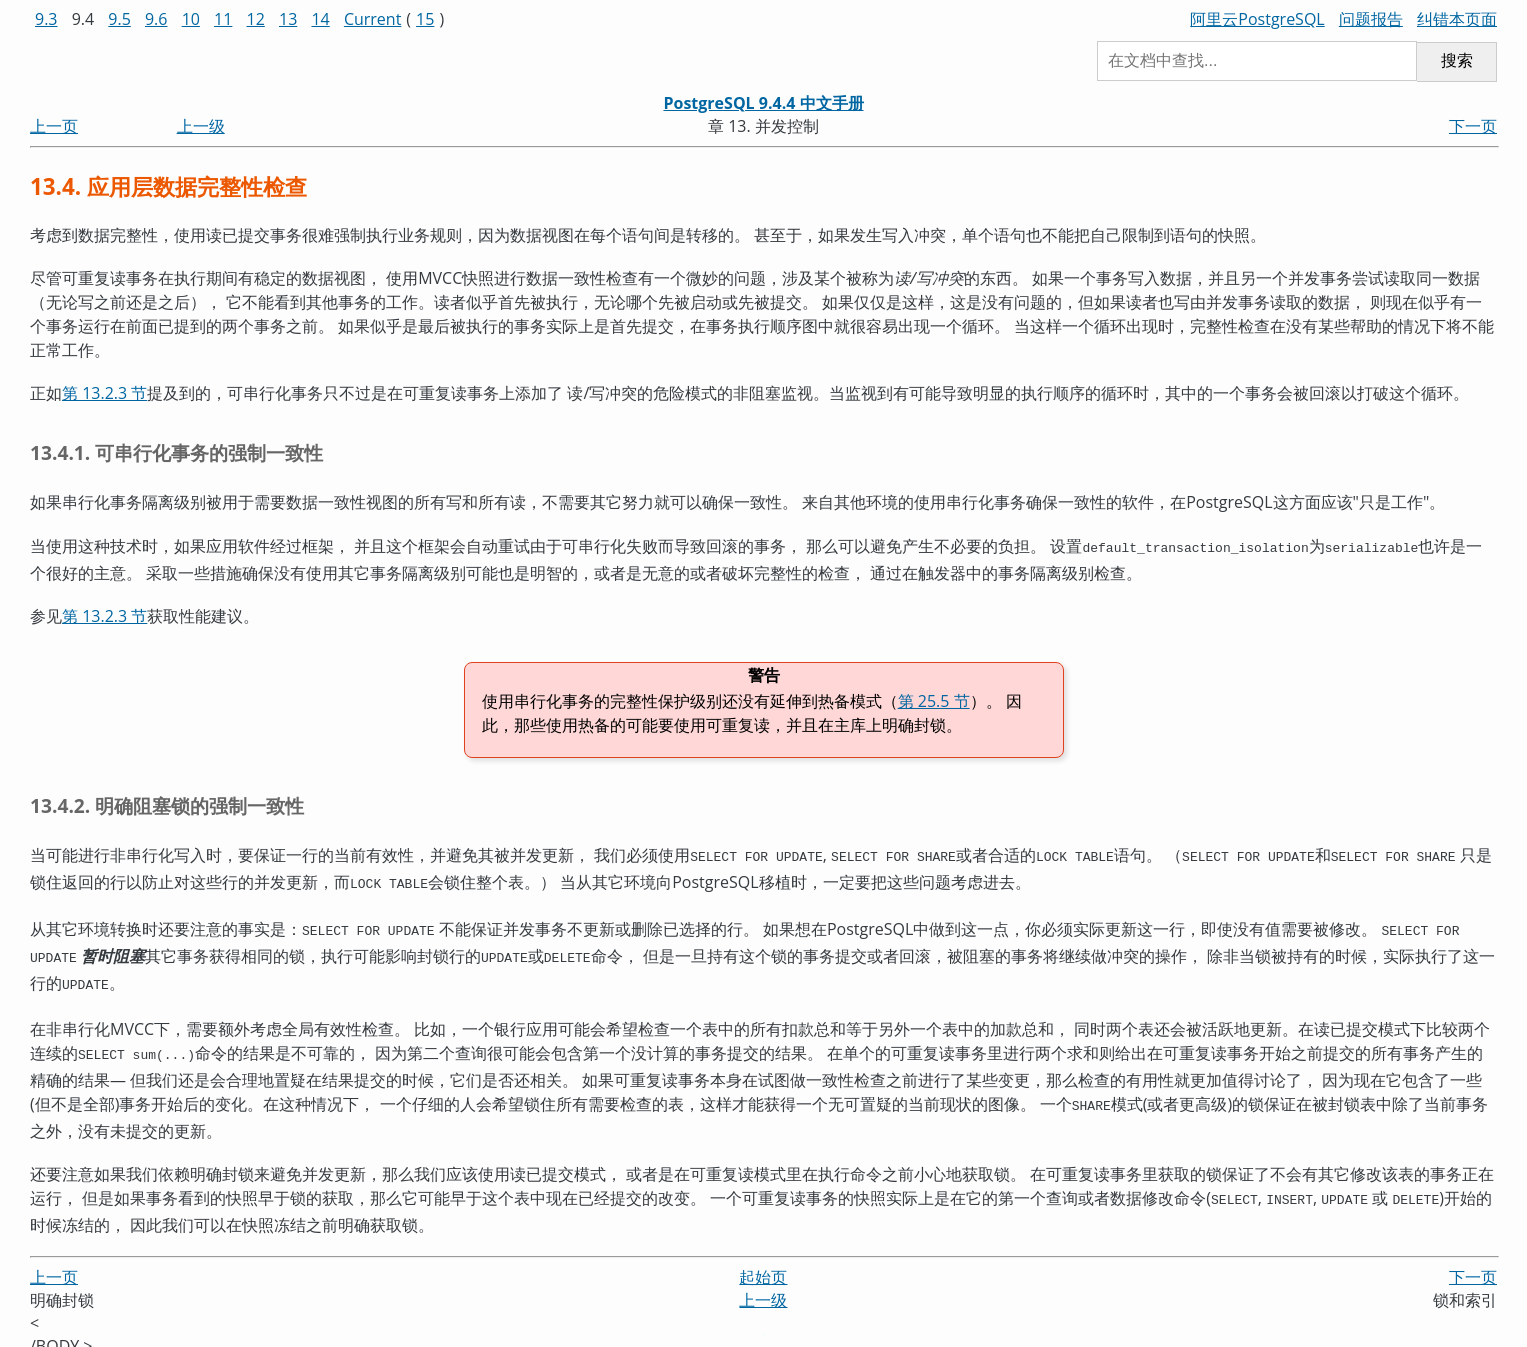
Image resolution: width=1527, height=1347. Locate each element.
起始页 (763, 1259)
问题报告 (1371, 19)
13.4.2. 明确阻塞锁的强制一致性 (167, 803)
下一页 (1473, 126)
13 (288, 19)
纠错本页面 (1457, 19)
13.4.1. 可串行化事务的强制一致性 (176, 452)
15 (425, 19)
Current (372, 19)
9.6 (156, 19)
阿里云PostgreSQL (1257, 19)
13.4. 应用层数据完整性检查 (168, 186)
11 (223, 19)
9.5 (119, 19)
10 (191, 19)
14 (320, 19)
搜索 (1457, 60)
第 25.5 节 (934, 699)
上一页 (54, 126)
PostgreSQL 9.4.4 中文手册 (763, 103)
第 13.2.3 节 (104, 393)
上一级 (201, 126)
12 (256, 19)
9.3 (46, 19)
